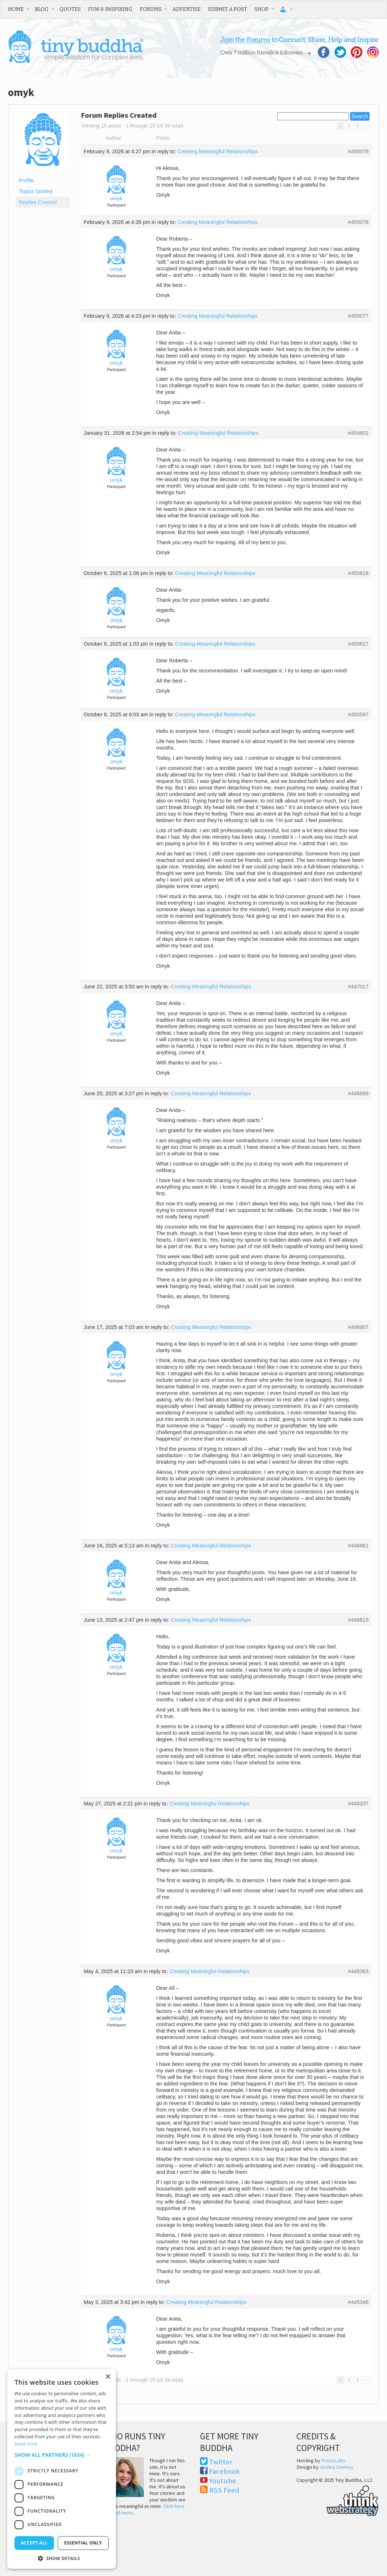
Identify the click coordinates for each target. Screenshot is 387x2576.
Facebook (224, 2471)
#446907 (358, 1327)
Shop (261, 9)
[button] (61, 2454)
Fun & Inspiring (110, 9)
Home (16, 9)
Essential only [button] (83, 2543)
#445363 (358, 1971)
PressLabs (333, 2460)
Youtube (222, 2480)
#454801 (358, 433)
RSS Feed (224, 2490)
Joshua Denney (336, 2467)
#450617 (358, 644)
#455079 (358, 151)
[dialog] (61, 2469)
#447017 (358, 986)
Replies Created (38, 202)
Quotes (70, 9)
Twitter (221, 2462)
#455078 (358, 222)
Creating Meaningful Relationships (218, 151)
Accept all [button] (34, 2543)
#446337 (358, 1803)
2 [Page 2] (349, 125)
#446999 (358, 1093)
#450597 (358, 714)
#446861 (358, 1545)
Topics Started (35, 191)
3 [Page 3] (357, 125)
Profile (26, 180)
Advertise (186, 9)
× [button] (108, 2377)
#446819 (358, 1620)
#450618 (358, 573)
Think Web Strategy (337, 2499)
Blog (42, 9)
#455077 (358, 316)
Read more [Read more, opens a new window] (26, 2444)
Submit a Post (227, 9)
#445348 (358, 2302)
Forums (151, 9)
